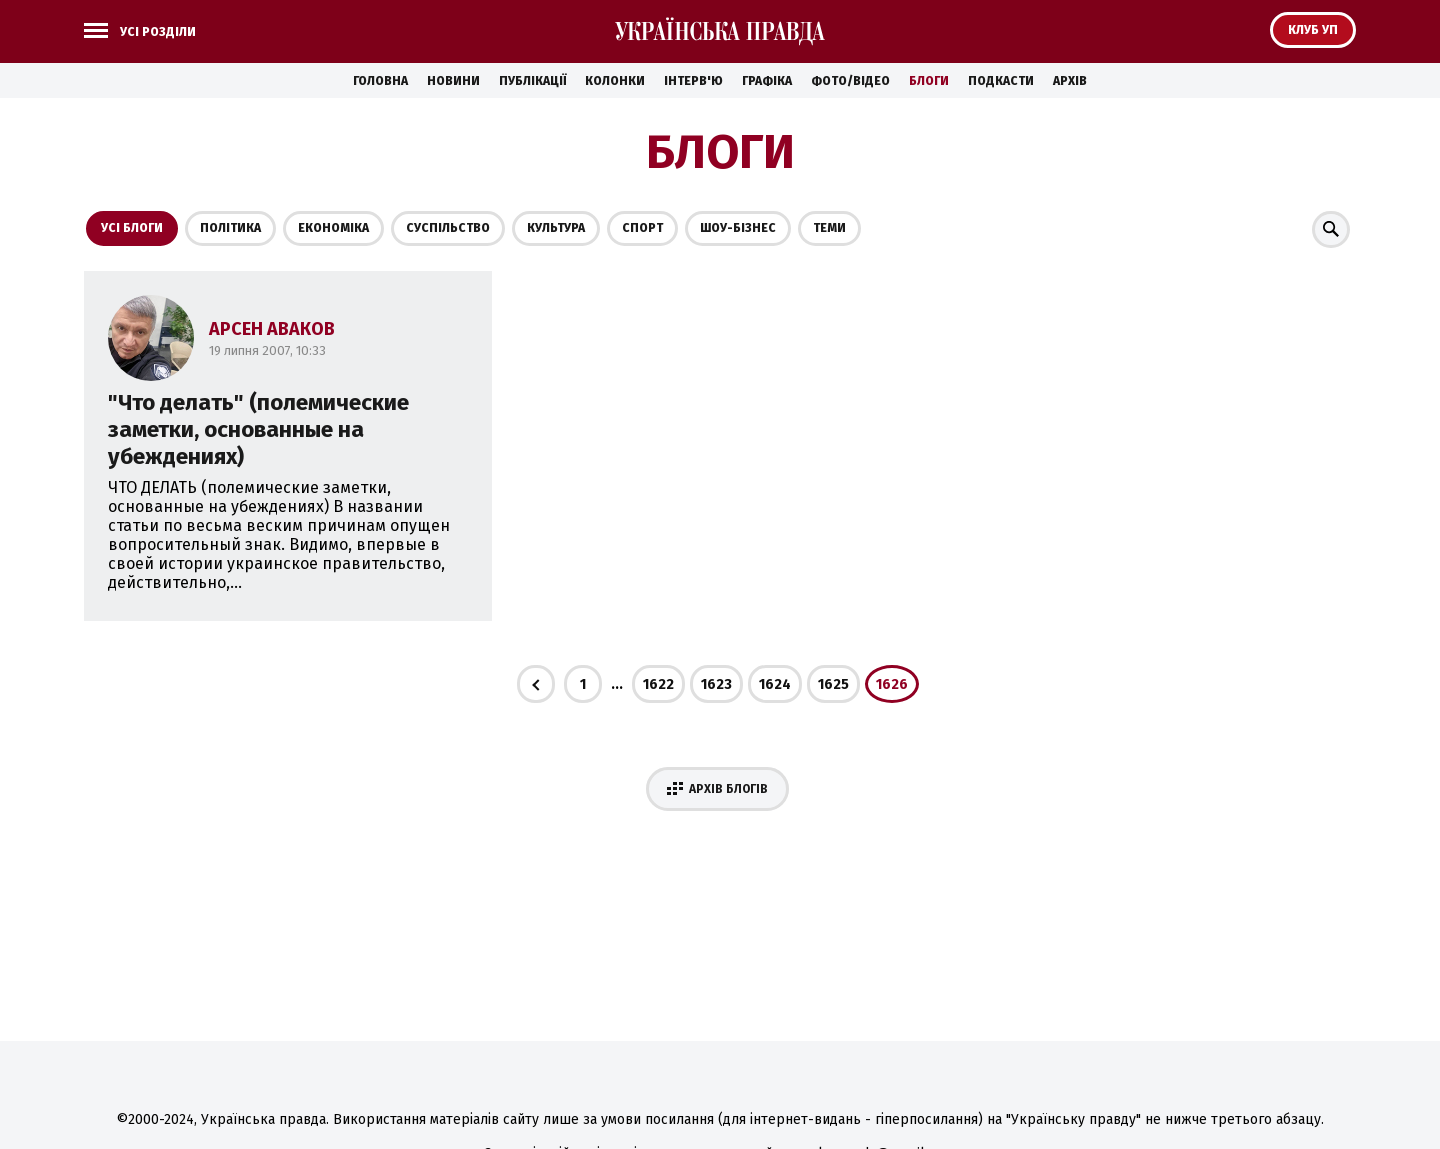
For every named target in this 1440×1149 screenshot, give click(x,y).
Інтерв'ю (693, 81)
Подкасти (1001, 81)
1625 (833, 684)
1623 (716, 684)
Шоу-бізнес (738, 228)
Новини (453, 81)
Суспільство (448, 228)
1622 (658, 684)
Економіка (333, 228)
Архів (1070, 81)
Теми (829, 228)
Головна (380, 81)
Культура (556, 228)
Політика (230, 228)
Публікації (532, 81)
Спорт (642, 228)
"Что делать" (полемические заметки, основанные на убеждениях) (258, 429)
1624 (775, 684)
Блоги (929, 81)
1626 (892, 684)
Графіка (767, 81)
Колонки (615, 81)
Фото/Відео (850, 81)
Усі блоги (132, 228)
